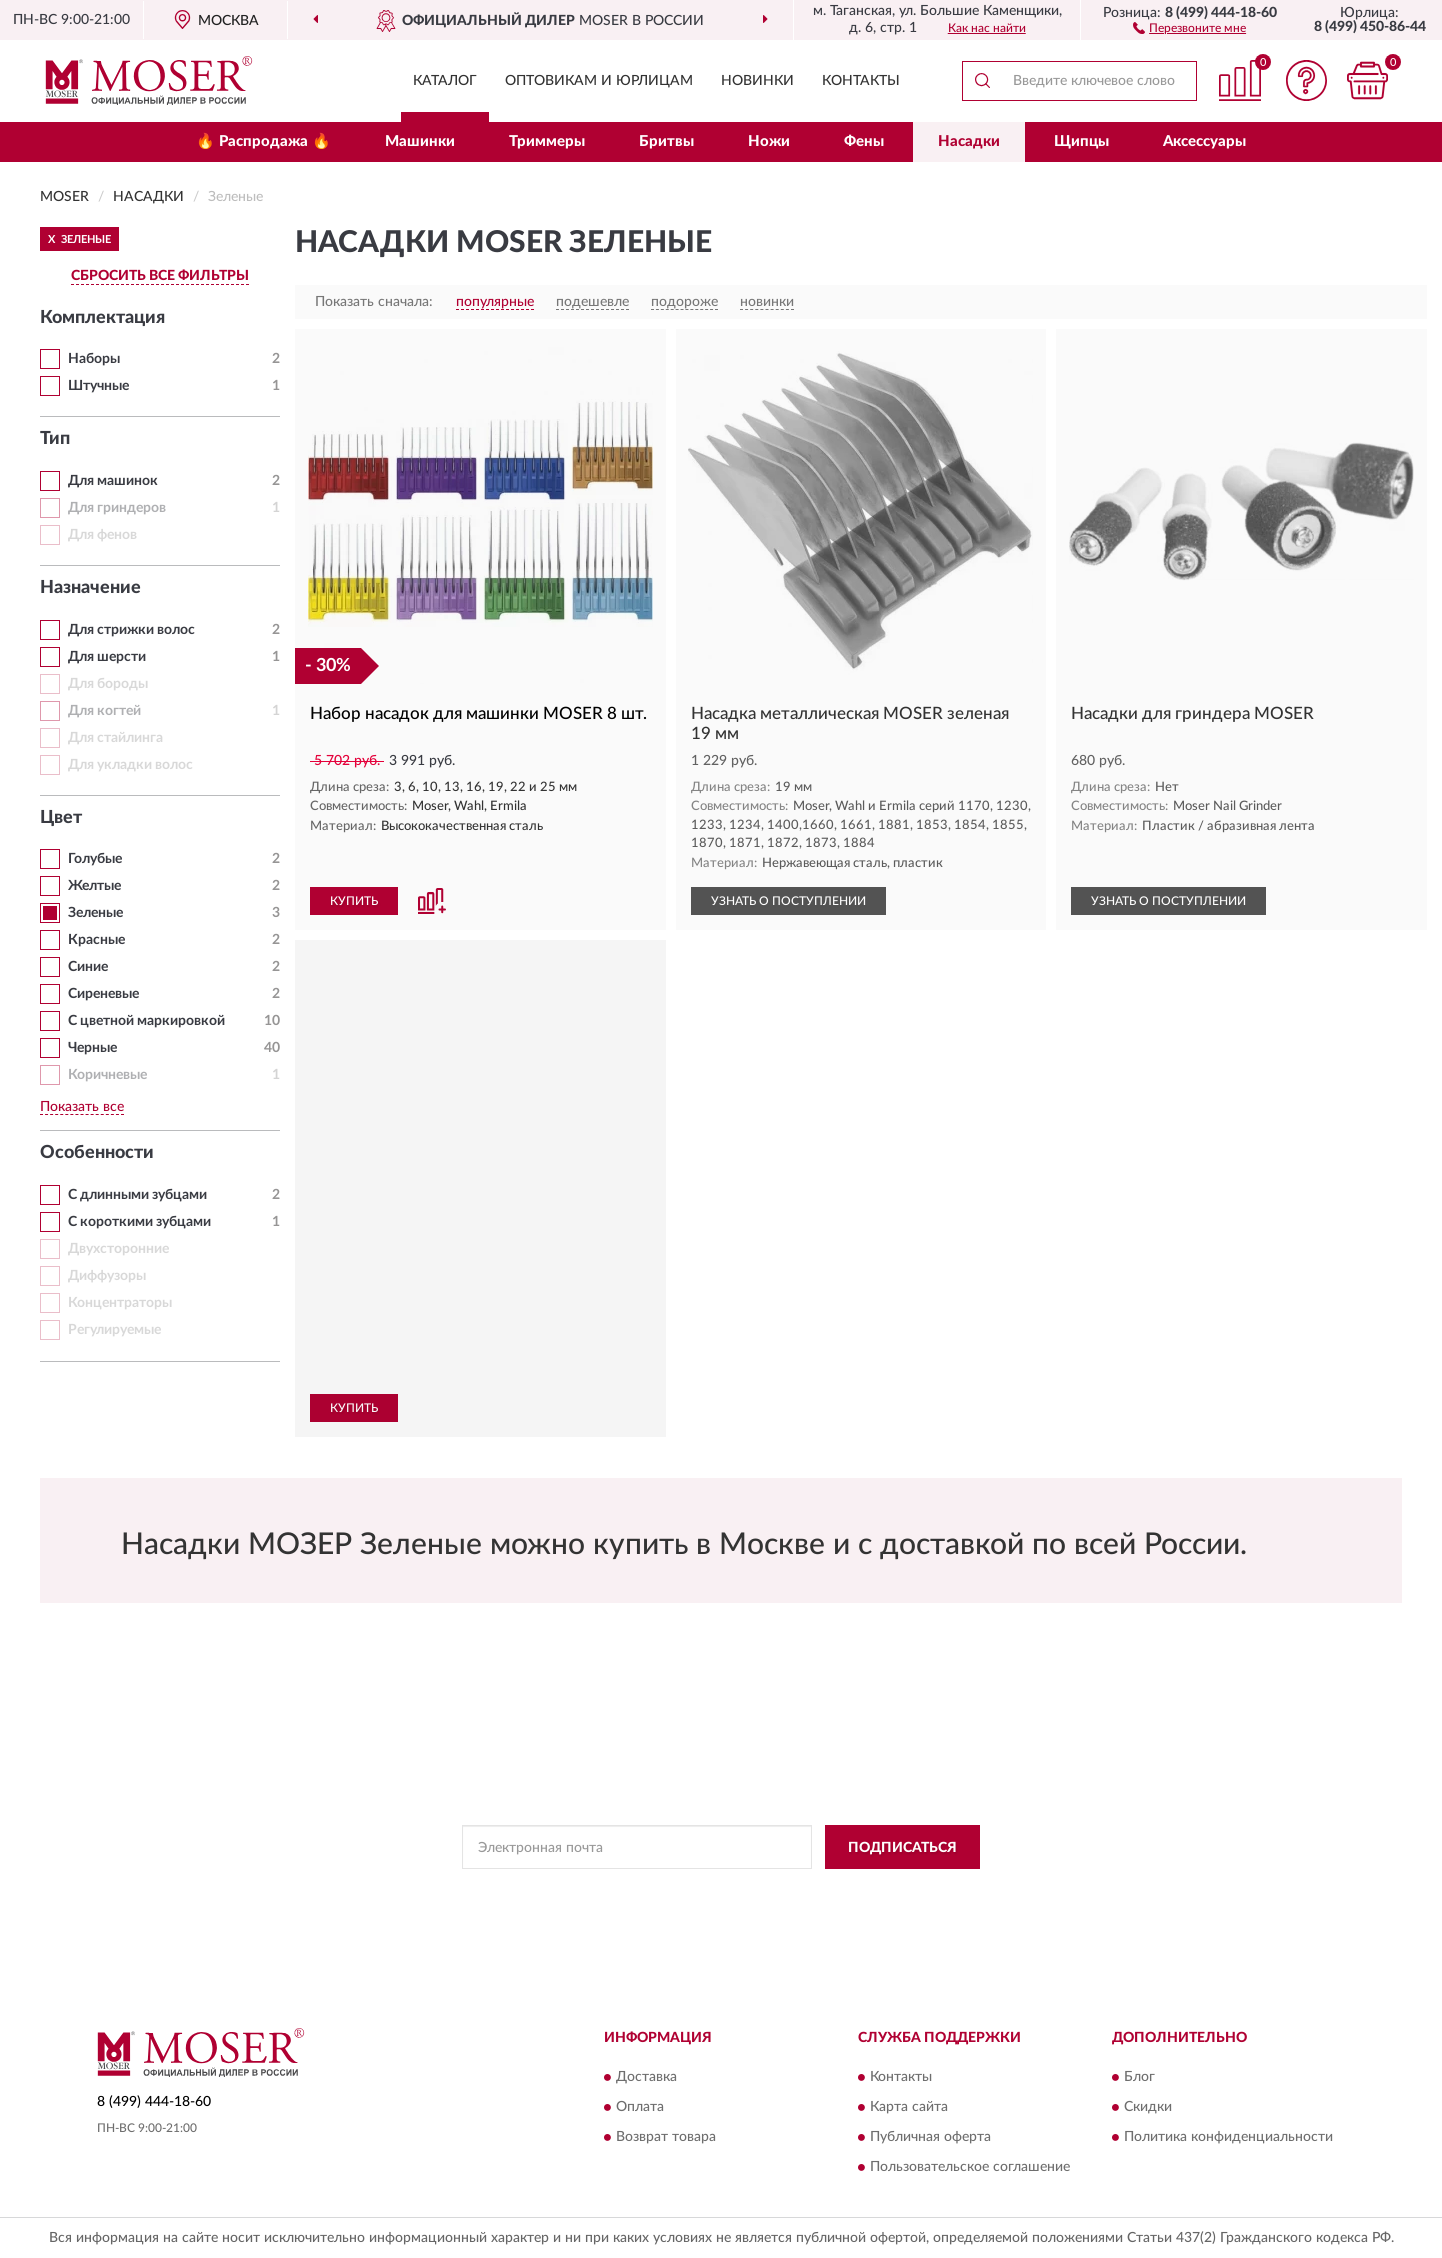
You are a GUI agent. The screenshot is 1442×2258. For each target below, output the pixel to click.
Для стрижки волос (131, 630)
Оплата (640, 2107)
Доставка (646, 2077)
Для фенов (102, 535)
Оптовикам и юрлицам (599, 81)
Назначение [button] (90, 588)
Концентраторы (120, 1303)
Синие (88, 967)
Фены (864, 141)
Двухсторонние (118, 1249)
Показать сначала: (374, 302)
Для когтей (104, 711)
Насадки (969, 141)
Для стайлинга (115, 738)
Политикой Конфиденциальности (722, 1892)
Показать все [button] (82, 1107)
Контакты (861, 81)
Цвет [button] (61, 818)
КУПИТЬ (354, 901)
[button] (1189, 27)
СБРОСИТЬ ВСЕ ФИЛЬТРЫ (160, 276)
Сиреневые (103, 994)
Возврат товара (666, 2137)
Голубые (95, 859)
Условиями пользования (898, 1892)
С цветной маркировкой (146, 1021)
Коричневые (107, 1075)
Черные (92, 1048)
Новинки (757, 81)
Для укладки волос (130, 765)
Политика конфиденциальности (1228, 2137)
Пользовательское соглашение (970, 2167)
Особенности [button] (97, 1153)
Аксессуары (1204, 141)
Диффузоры (107, 1276)
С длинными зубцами (137, 1195)
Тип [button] (55, 439)
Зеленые (95, 913)
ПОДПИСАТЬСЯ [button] (902, 1848)
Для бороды (108, 684)
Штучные (98, 386)
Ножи (769, 141)
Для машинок (113, 481)
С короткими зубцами (139, 1222)
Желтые (94, 886)
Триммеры (547, 141)
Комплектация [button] (102, 318)
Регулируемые (114, 1330)
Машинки (420, 141)
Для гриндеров (117, 508)
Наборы (94, 359)
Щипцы (1081, 141)
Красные (96, 940)
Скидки (1148, 2107)
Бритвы (666, 141)
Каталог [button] (445, 81)
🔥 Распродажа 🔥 (263, 141)
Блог (1139, 2077)
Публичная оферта (930, 2137)
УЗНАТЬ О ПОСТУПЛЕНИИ (788, 901)
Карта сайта (909, 2107)
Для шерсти (107, 657)
